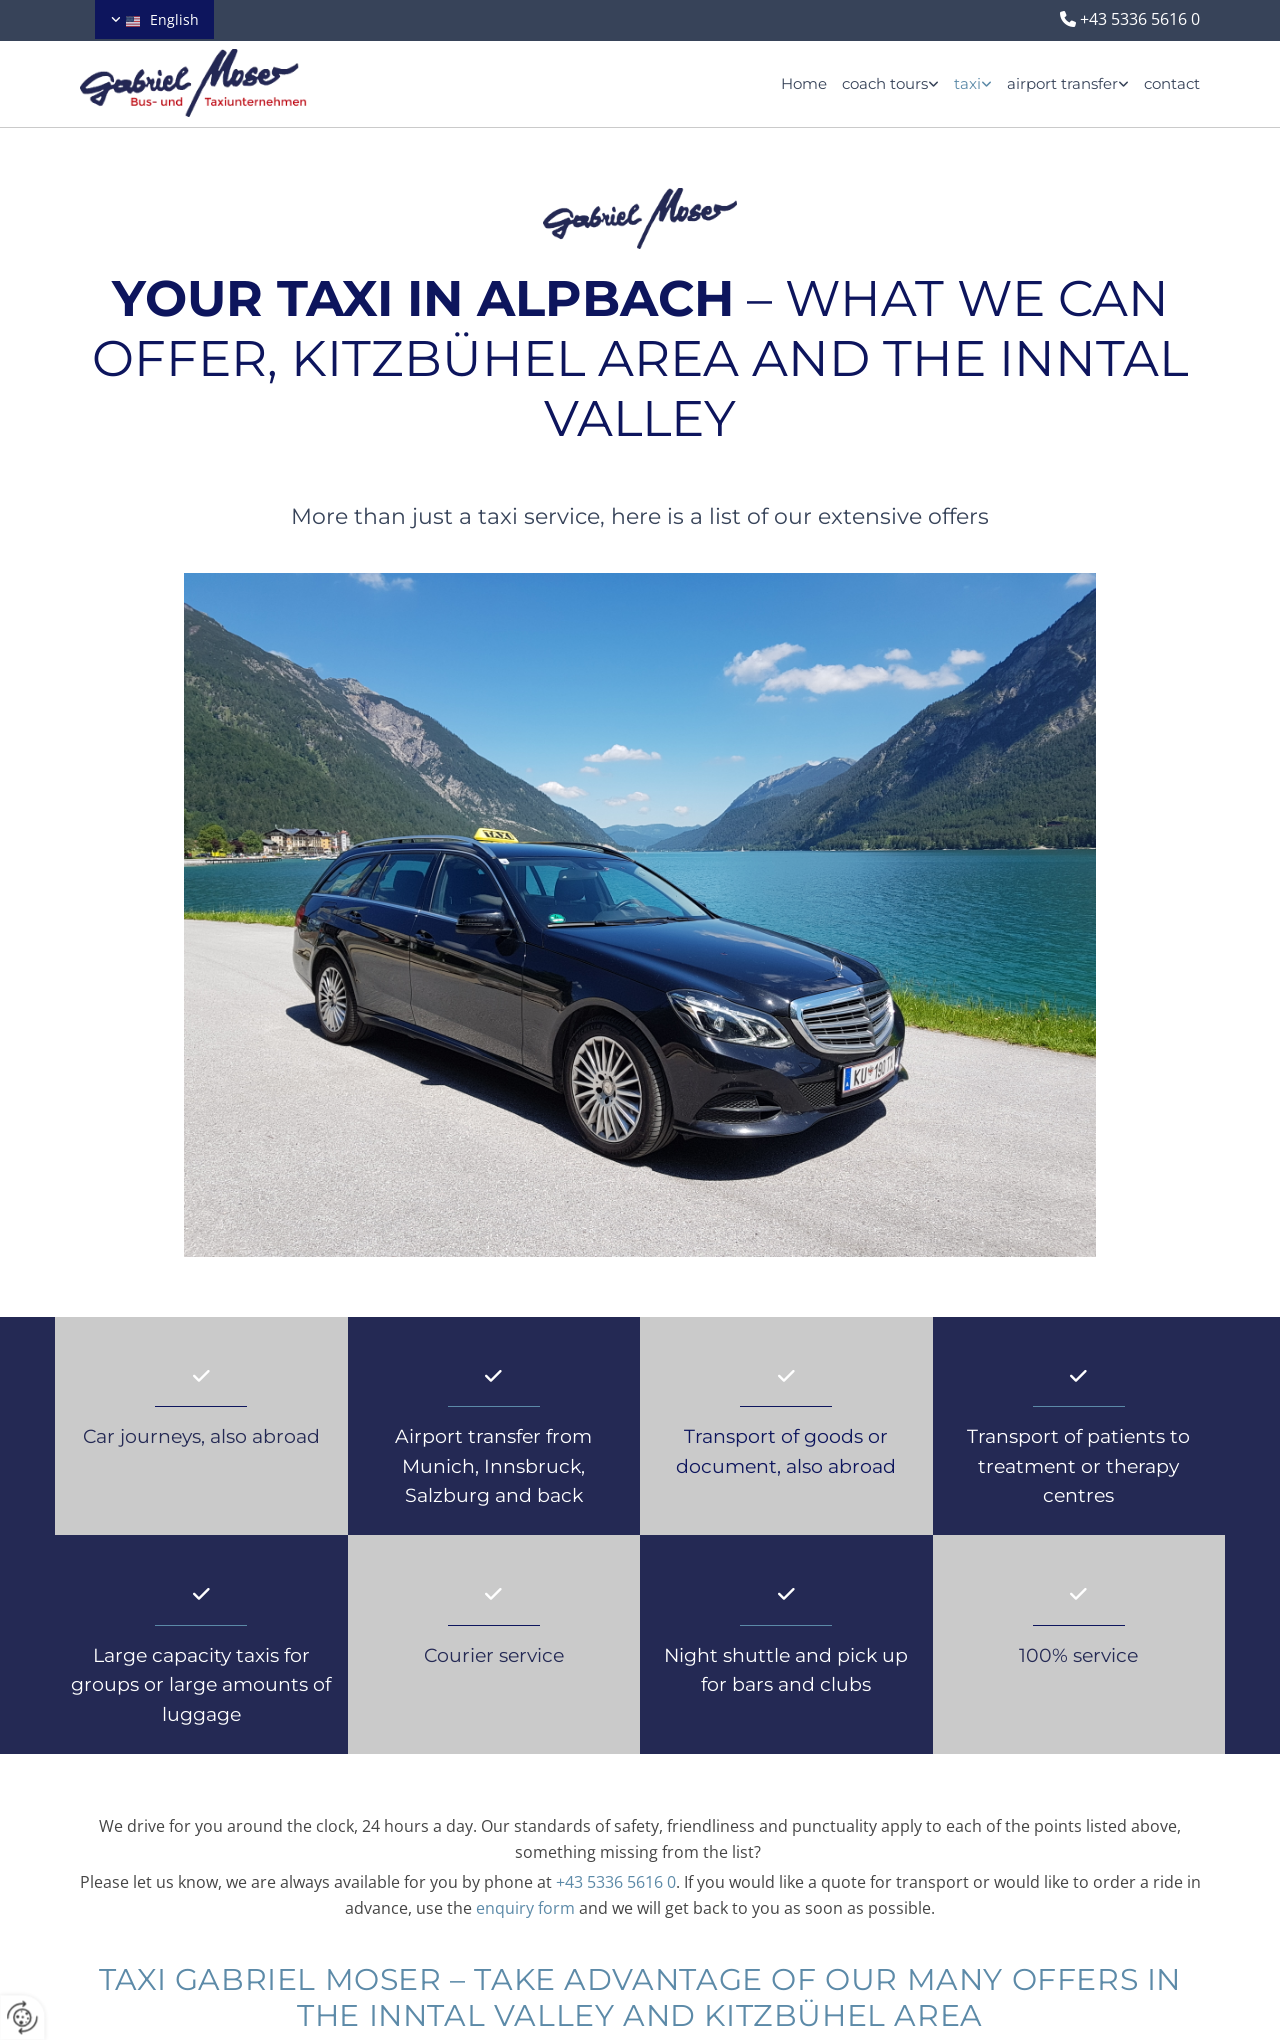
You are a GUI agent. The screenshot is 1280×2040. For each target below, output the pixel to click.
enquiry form (525, 1908)
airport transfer (1062, 83)
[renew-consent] (22, 2017)
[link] (883, 83)
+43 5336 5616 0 (1140, 19)
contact (1172, 83)
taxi (967, 83)
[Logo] (220, 83)
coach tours (885, 83)
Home (804, 83)
